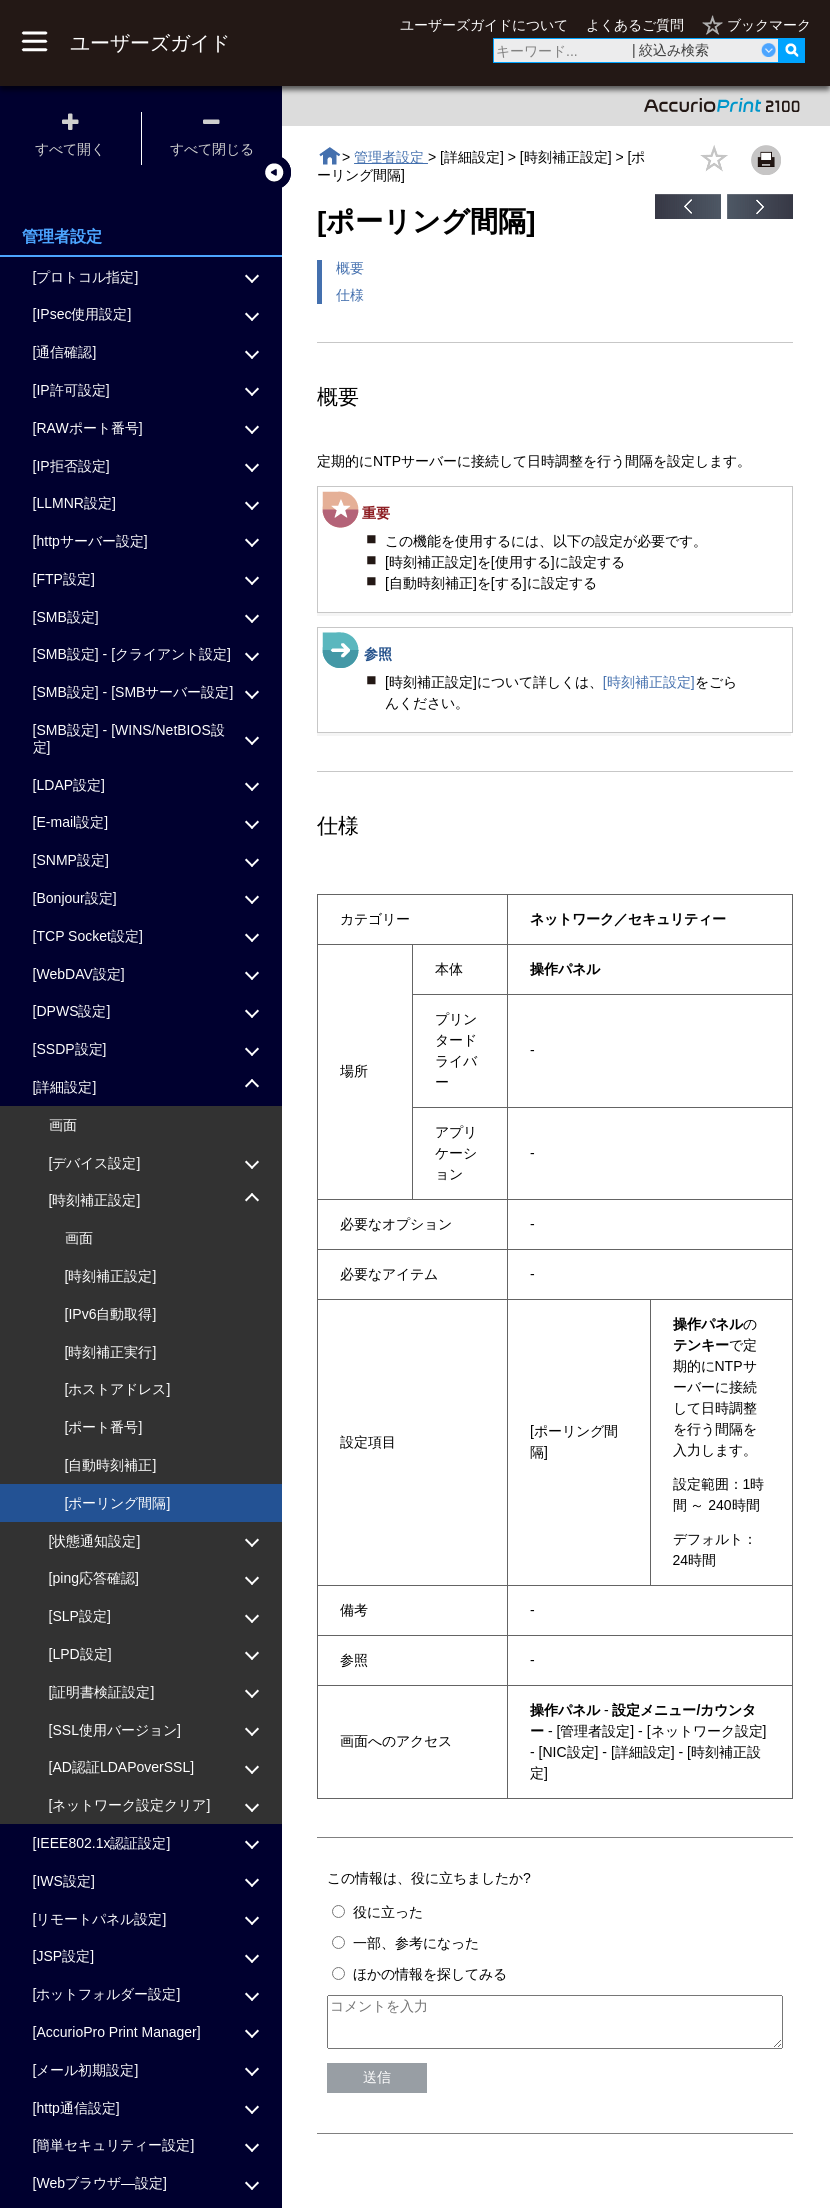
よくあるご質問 (635, 25)
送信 (377, 2086)
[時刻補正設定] (649, 682)
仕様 (350, 295)
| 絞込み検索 (671, 50)
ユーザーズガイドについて (484, 25)
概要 (350, 268)
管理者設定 (391, 157)
